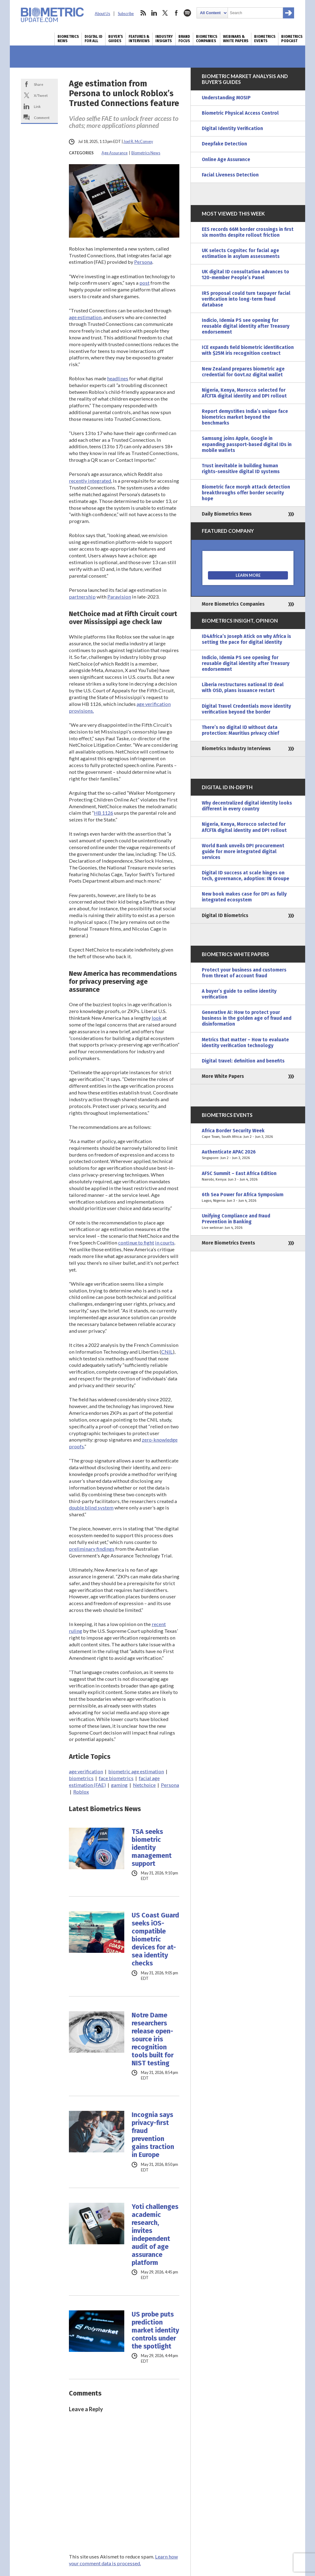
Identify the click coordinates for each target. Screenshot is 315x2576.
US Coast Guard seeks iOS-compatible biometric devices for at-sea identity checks (155, 1939)
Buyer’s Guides (115, 38)
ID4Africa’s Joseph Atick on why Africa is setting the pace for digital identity (246, 639)
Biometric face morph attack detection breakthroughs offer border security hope (246, 492)
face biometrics (116, 1778)
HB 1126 (103, 813)
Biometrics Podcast (291, 38)
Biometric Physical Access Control (240, 113)
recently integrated (90, 481)
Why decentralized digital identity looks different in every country (247, 806)
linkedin (154, 12)
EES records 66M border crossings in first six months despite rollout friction (247, 232)
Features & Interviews (139, 38)
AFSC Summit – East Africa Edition (248, 1176)
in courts (164, 1242)
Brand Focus (184, 38)
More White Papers (223, 1076)
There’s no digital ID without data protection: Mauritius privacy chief (240, 730)
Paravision (119, 596)
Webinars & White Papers (235, 38)
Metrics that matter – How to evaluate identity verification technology (245, 1042)
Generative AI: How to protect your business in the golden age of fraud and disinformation (246, 1018)
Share (38, 84)
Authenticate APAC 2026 (248, 1155)
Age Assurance (115, 153)
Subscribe (126, 13)
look (156, 1018)
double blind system (91, 1507)
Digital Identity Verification (232, 128)
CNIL (167, 1352)
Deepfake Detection (224, 144)
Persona (143, 262)
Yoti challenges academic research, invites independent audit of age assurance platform (155, 2235)
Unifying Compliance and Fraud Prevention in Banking (248, 1222)
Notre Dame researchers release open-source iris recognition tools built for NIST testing (152, 2039)
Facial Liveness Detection (230, 175)
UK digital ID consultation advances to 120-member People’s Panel (245, 274)
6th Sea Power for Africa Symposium (248, 1198)
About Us (102, 13)
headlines (117, 378)
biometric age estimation (136, 1771)
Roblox (81, 1791)
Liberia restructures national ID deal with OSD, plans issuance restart (243, 687)
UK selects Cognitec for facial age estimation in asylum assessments (241, 253)
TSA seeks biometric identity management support (152, 1848)
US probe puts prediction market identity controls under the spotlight (155, 2330)
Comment (42, 117)
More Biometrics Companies (233, 604)
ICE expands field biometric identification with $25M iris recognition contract (248, 350)
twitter (165, 12)
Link (37, 106)
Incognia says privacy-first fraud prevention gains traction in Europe (153, 2135)
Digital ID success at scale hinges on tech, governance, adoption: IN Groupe (245, 875)
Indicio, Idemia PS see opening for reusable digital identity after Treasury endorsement (245, 326)
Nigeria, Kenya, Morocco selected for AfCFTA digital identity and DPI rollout (244, 393)
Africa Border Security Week (248, 1134)
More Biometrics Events (228, 1243)
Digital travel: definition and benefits (243, 1061)
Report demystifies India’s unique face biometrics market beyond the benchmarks (245, 417)
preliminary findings (91, 1549)
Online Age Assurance (226, 159)
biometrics (81, 1778)
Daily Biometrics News (227, 514)
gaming (119, 1785)
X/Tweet (41, 95)
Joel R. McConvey (138, 141)
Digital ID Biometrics (225, 915)
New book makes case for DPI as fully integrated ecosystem (244, 897)
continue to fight (136, 1242)
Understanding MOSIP (226, 98)
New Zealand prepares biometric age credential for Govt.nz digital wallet (243, 372)
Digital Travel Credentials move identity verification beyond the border (246, 709)
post (144, 283)
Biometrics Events (264, 38)
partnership (82, 596)
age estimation (85, 317)
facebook (176, 12)
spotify (187, 12)
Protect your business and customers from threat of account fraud (244, 973)
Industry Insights (164, 38)
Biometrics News (68, 38)
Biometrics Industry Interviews (236, 748)
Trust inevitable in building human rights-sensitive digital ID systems (241, 468)
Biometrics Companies (206, 38)
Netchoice (144, 1785)
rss (143, 12)
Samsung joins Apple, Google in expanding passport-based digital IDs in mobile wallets (247, 444)
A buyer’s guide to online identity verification (239, 994)
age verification (86, 1771)
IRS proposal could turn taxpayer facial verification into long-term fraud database (246, 299)
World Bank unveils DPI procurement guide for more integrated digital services (243, 851)
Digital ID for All (93, 38)
